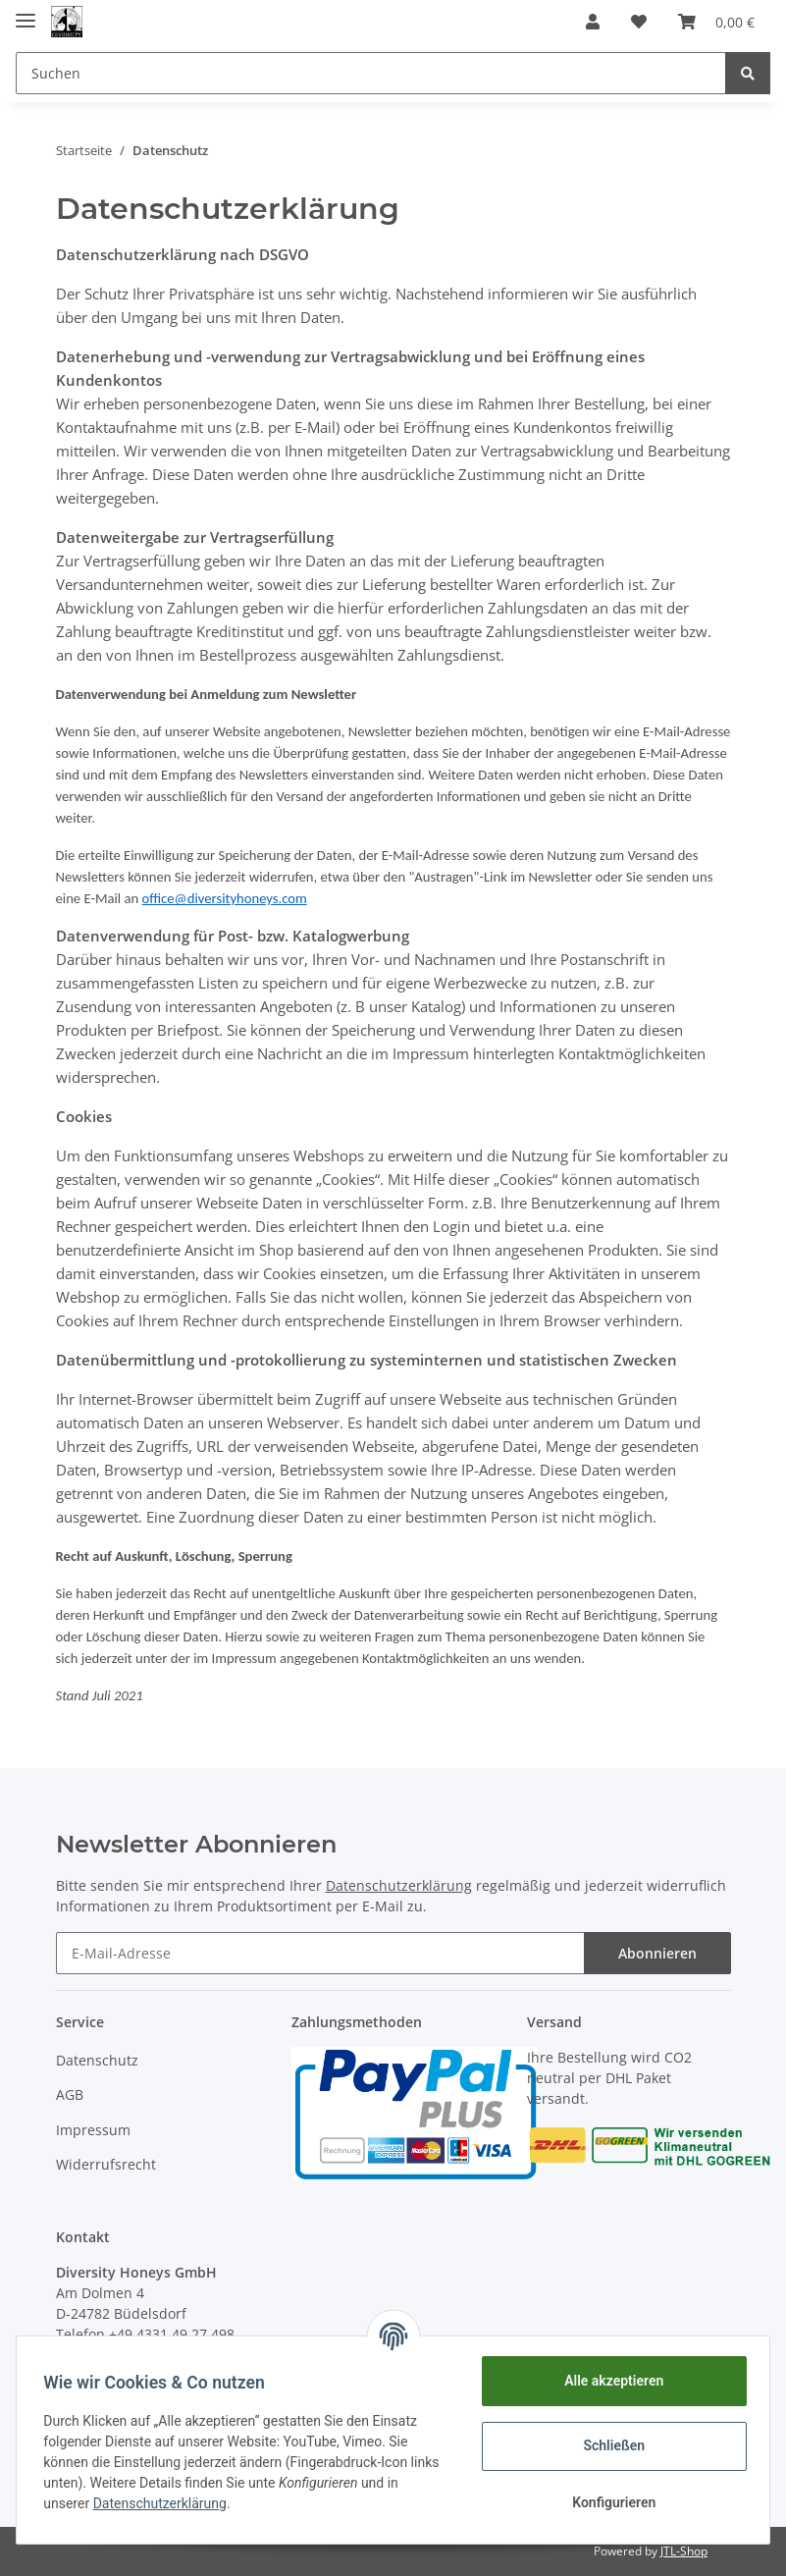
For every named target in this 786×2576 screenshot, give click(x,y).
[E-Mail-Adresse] (320, 1953)
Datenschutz (97, 2060)
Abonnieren (657, 1953)
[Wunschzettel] (638, 21)
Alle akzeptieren (608, 2380)
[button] (592, 21)
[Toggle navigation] (25, 12)
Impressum (93, 2129)
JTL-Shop (683, 2551)
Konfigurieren (609, 2502)
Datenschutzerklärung (399, 1885)
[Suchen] (371, 73)
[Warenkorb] (716, 21)
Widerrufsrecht (106, 2164)
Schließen (610, 2445)
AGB (69, 2094)
